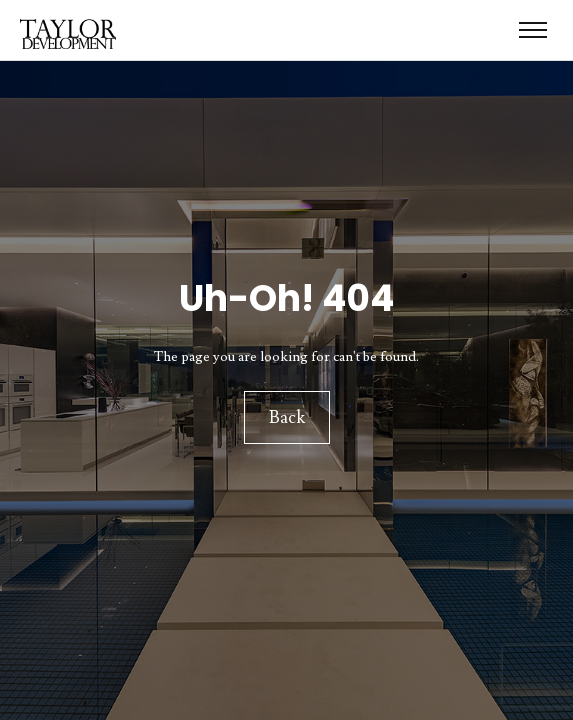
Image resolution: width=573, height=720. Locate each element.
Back (287, 418)
